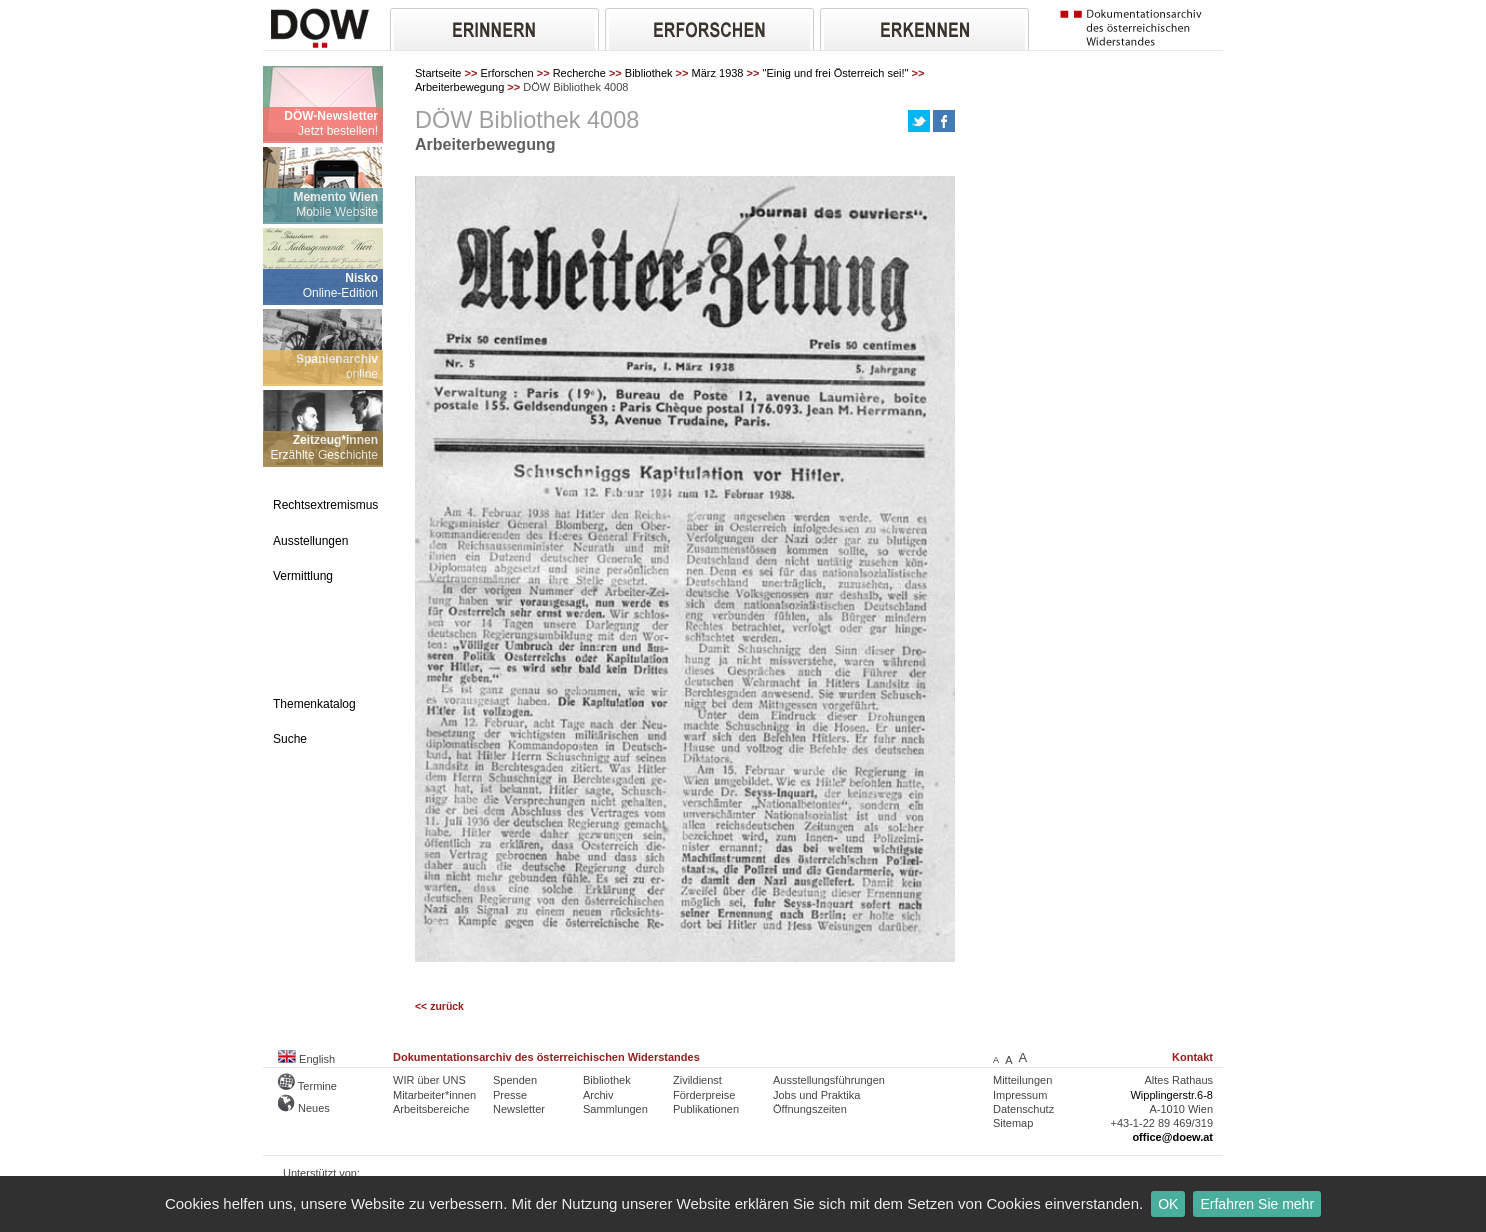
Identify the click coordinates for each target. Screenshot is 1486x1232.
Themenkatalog (314, 704)
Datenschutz (1023, 1109)
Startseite (438, 73)
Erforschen (506, 73)
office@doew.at (1172, 1137)
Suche (290, 739)
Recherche (579, 73)
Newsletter (519, 1109)
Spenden (515, 1080)
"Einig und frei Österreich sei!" (835, 73)
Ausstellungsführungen (829, 1080)
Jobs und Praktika (816, 1095)
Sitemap (1013, 1123)
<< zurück (439, 1006)
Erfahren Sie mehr (1257, 1204)
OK (1168, 1204)
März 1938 (718, 73)
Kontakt (1192, 1057)
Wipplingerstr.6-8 (1171, 1095)
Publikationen (706, 1109)
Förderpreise (704, 1095)
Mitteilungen (1022, 1080)
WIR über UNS (429, 1080)
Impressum (1020, 1095)
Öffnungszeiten (810, 1109)
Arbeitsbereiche (431, 1109)
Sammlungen (615, 1109)
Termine (307, 1086)
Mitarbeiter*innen (434, 1095)
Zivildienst (697, 1080)
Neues (304, 1108)
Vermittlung (303, 576)
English (306, 1059)
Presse (510, 1095)
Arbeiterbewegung (459, 87)
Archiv (598, 1095)
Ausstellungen (310, 541)
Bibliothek (649, 73)
